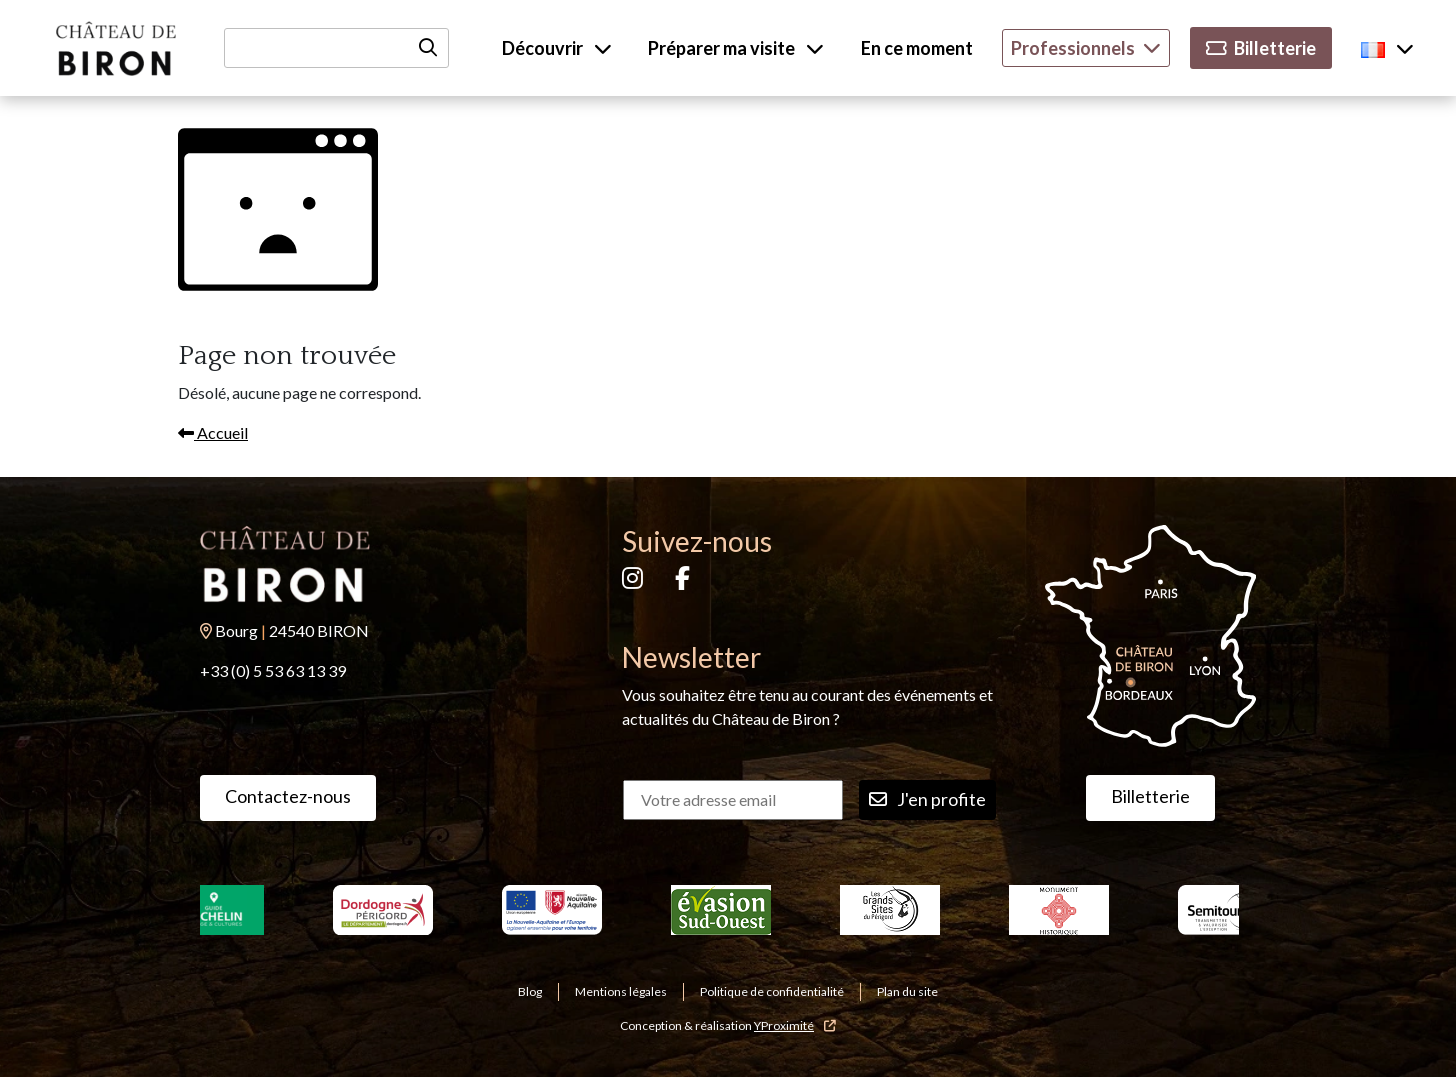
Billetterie (1261, 48)
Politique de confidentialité (772, 991)
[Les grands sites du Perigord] (890, 910)
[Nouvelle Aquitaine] (552, 910)
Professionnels (1086, 48)
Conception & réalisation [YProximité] (728, 1025)
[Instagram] (632, 580)
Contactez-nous (288, 796)
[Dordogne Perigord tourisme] (383, 910)
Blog (530, 991)
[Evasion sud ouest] (721, 910)
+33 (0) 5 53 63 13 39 (273, 670)
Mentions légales (621, 991)
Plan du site (907, 991)
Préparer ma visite (736, 48)
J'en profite (927, 799)
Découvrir (557, 48)
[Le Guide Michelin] (214, 910)
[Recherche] (336, 48)
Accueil (213, 432)
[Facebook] (682, 580)
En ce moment (917, 48)
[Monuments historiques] (1059, 910)
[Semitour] (1228, 910)
